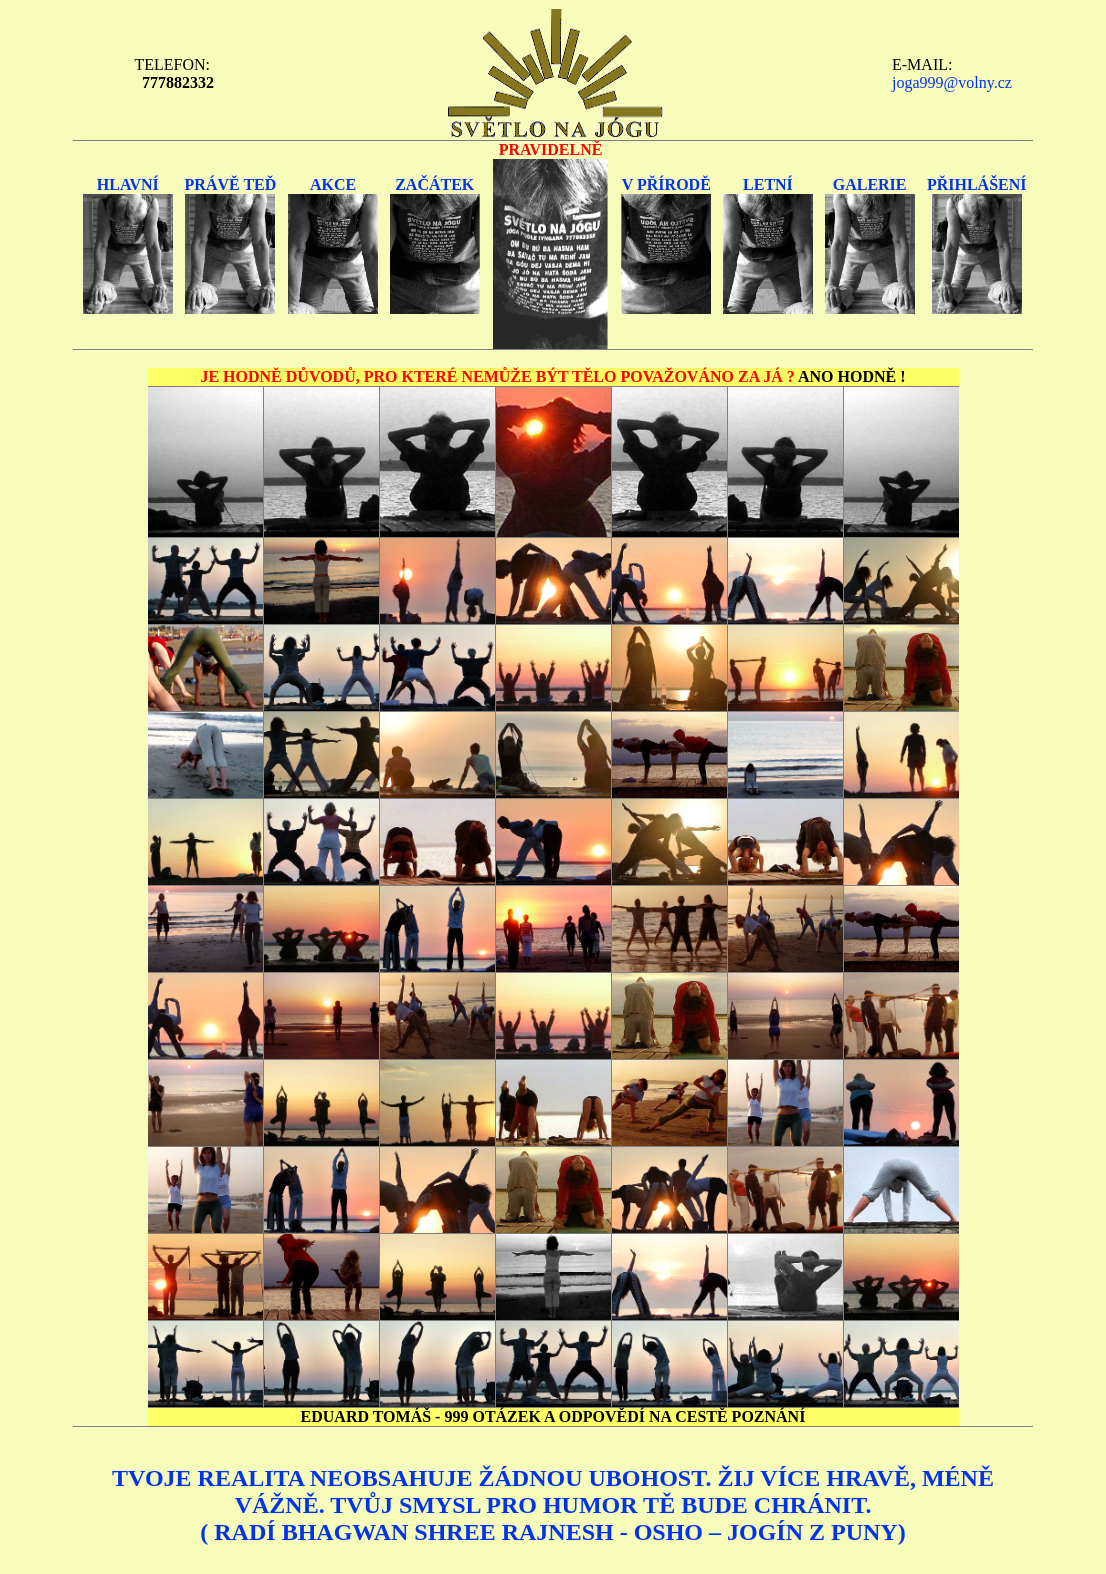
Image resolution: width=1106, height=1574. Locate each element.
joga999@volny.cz (952, 82)
